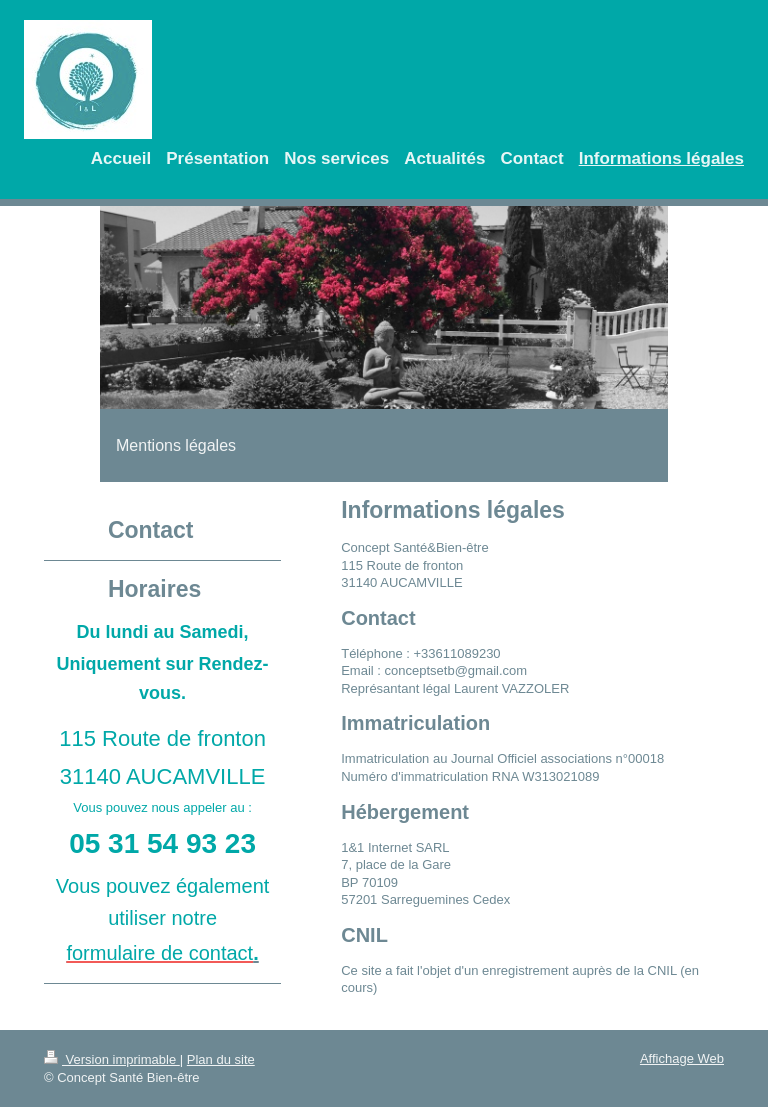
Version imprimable (112, 1059)
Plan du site (221, 1059)
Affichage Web (682, 1058)
